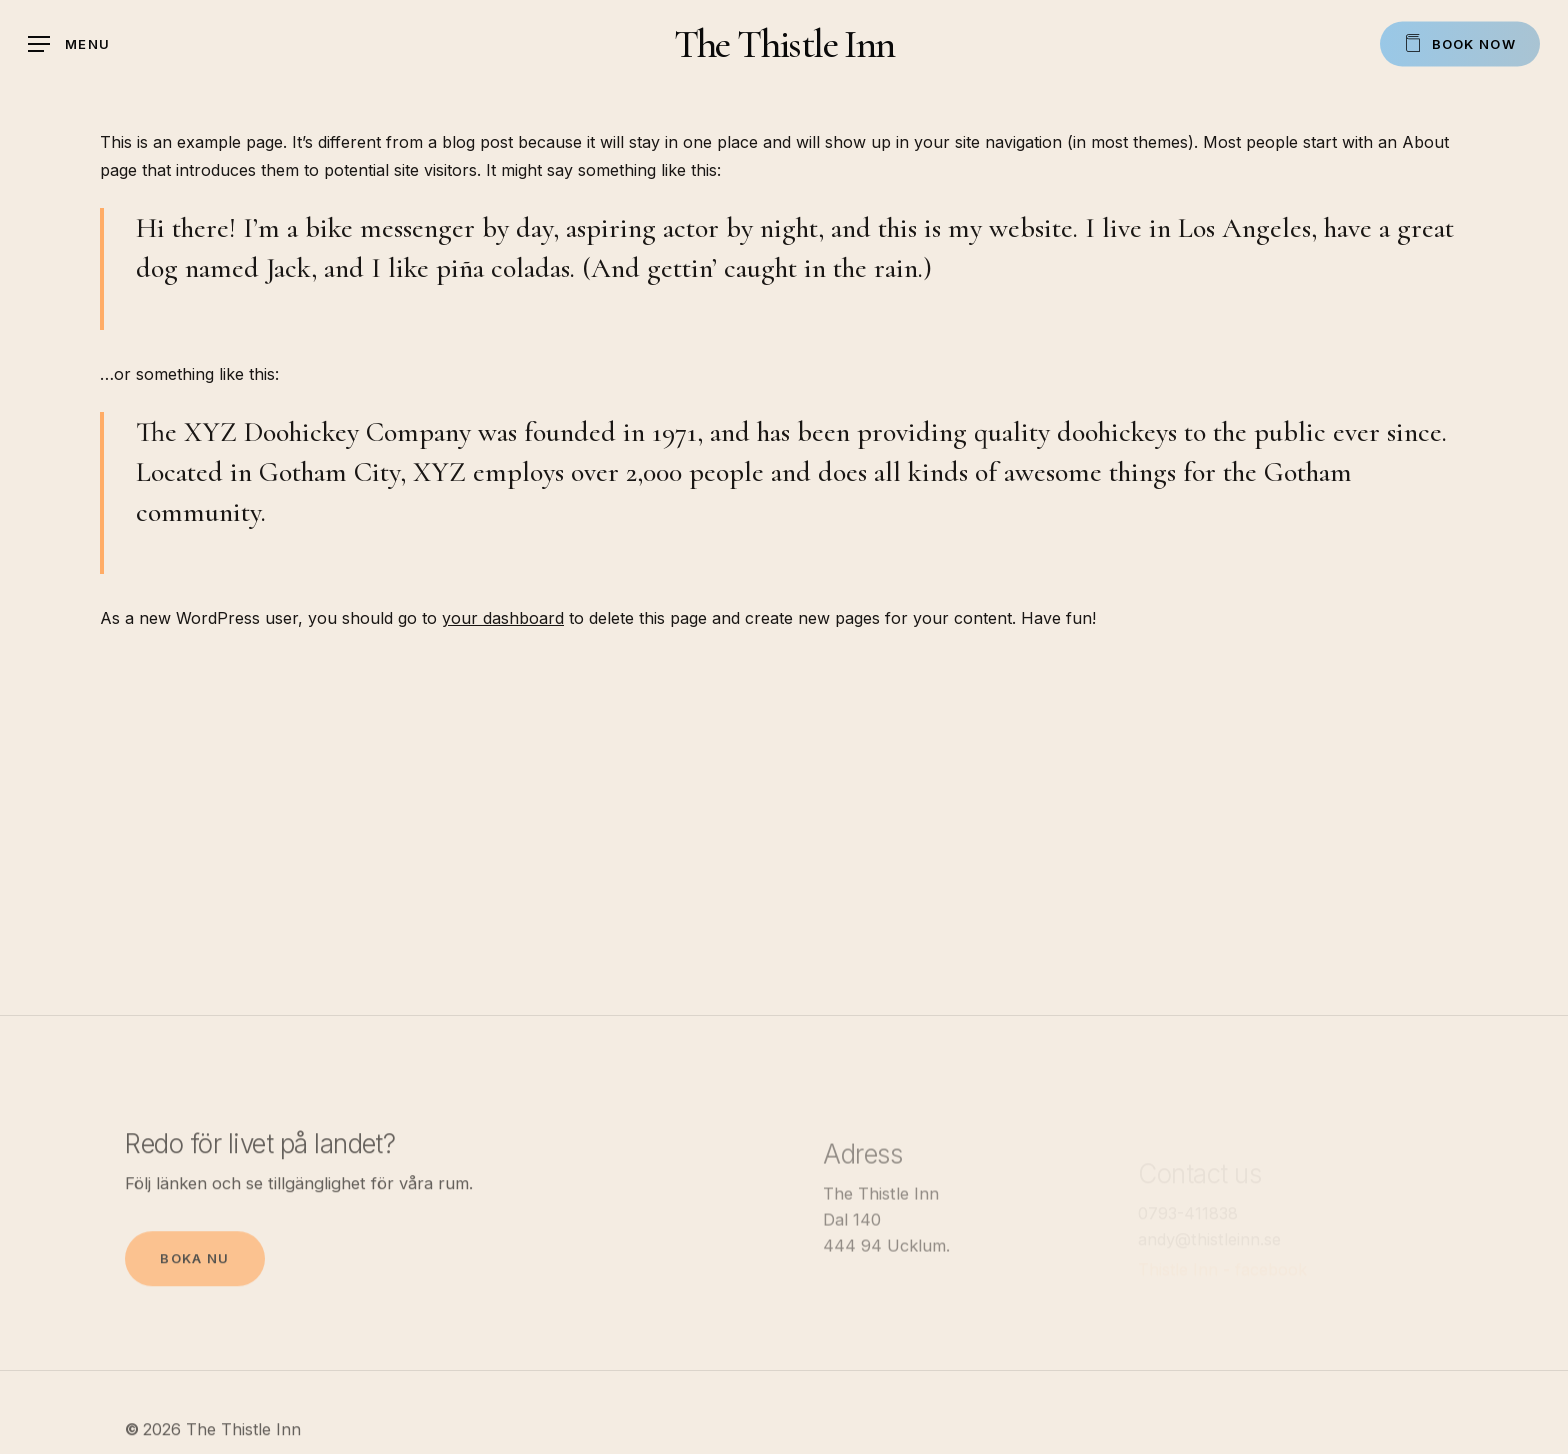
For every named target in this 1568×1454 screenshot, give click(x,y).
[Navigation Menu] (69, 44)
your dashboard (503, 618)
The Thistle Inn (784, 44)
